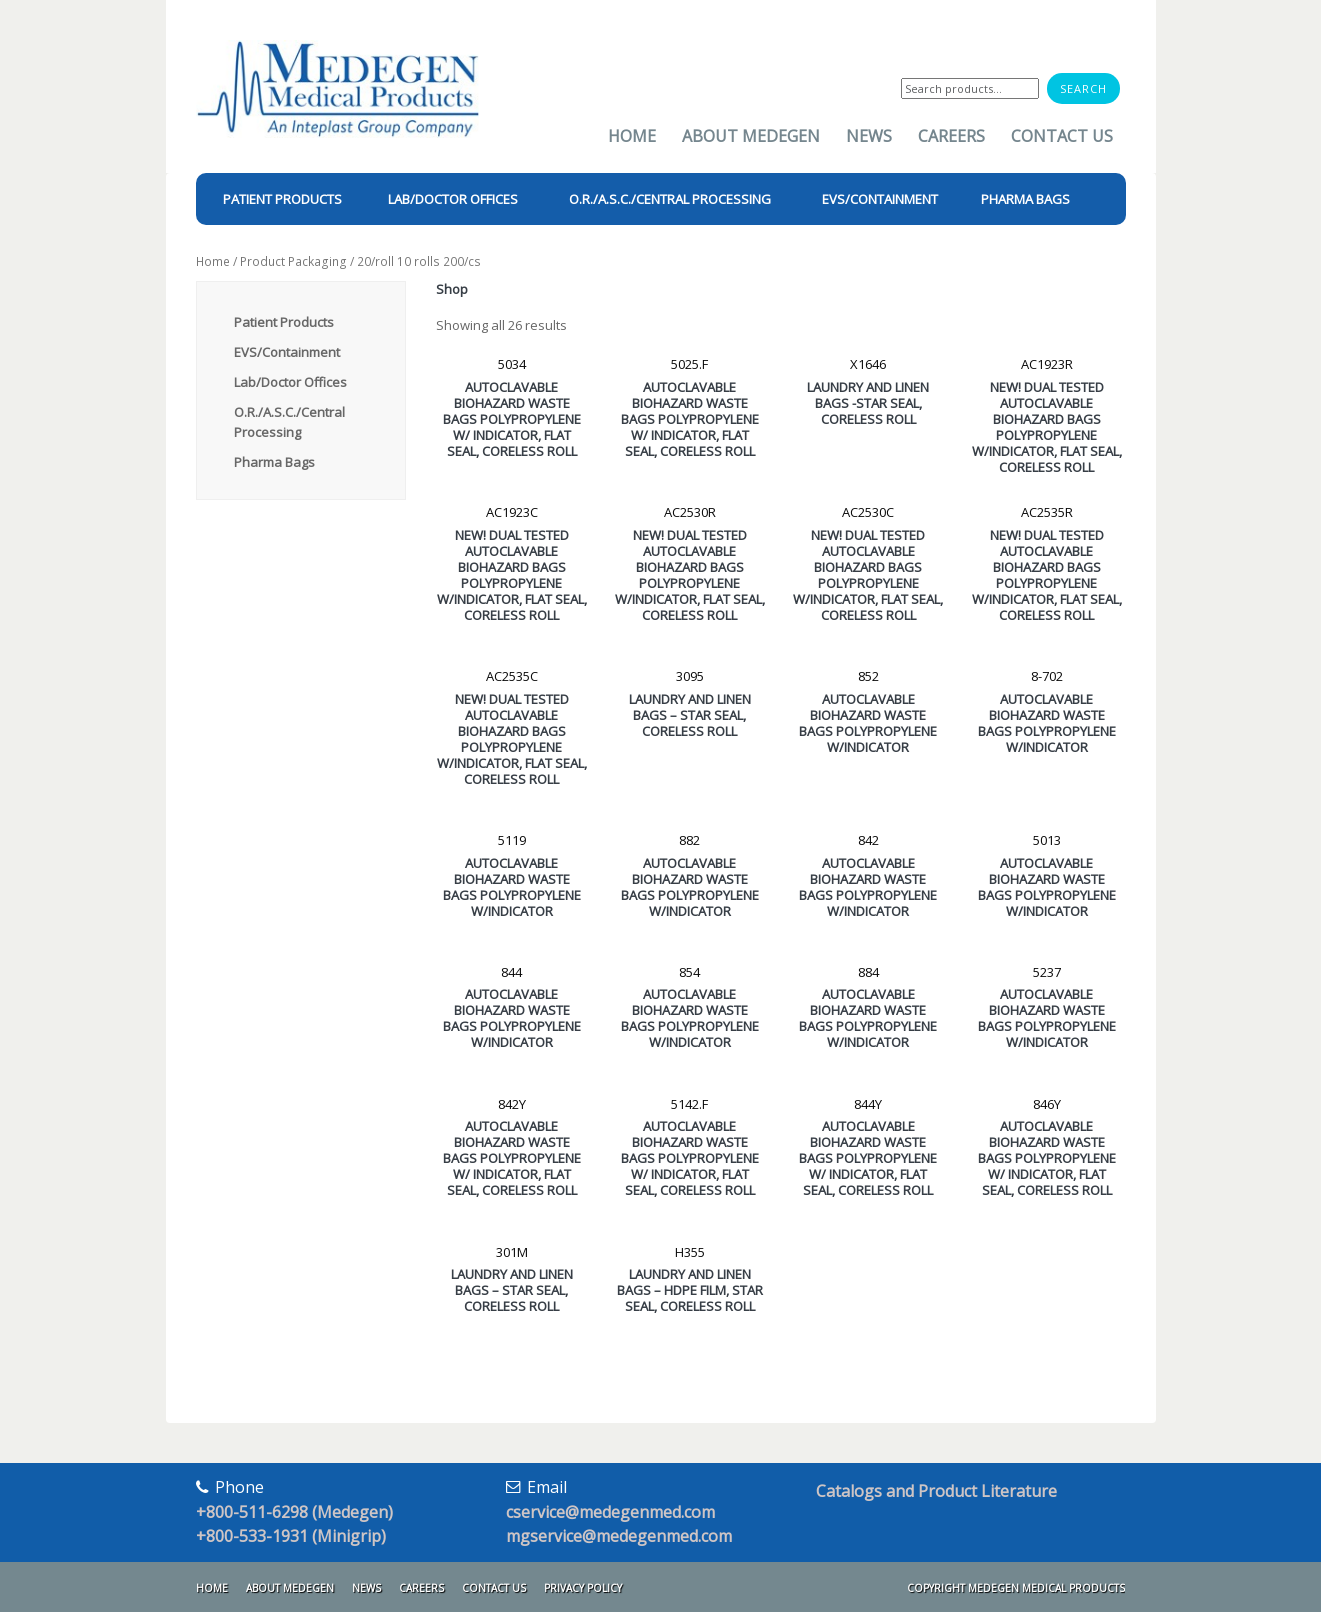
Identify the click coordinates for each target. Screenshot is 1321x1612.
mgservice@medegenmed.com (619, 1536)
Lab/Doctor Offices (290, 382)
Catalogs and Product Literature (936, 1491)
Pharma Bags (274, 462)
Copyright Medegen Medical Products (1016, 1588)
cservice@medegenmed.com (610, 1512)
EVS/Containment (287, 352)
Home (632, 136)
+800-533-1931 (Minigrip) (291, 1536)
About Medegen (751, 136)
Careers (951, 136)
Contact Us (1062, 136)
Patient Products (284, 322)
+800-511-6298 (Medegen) (294, 1512)
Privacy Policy (583, 1588)
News (869, 136)
